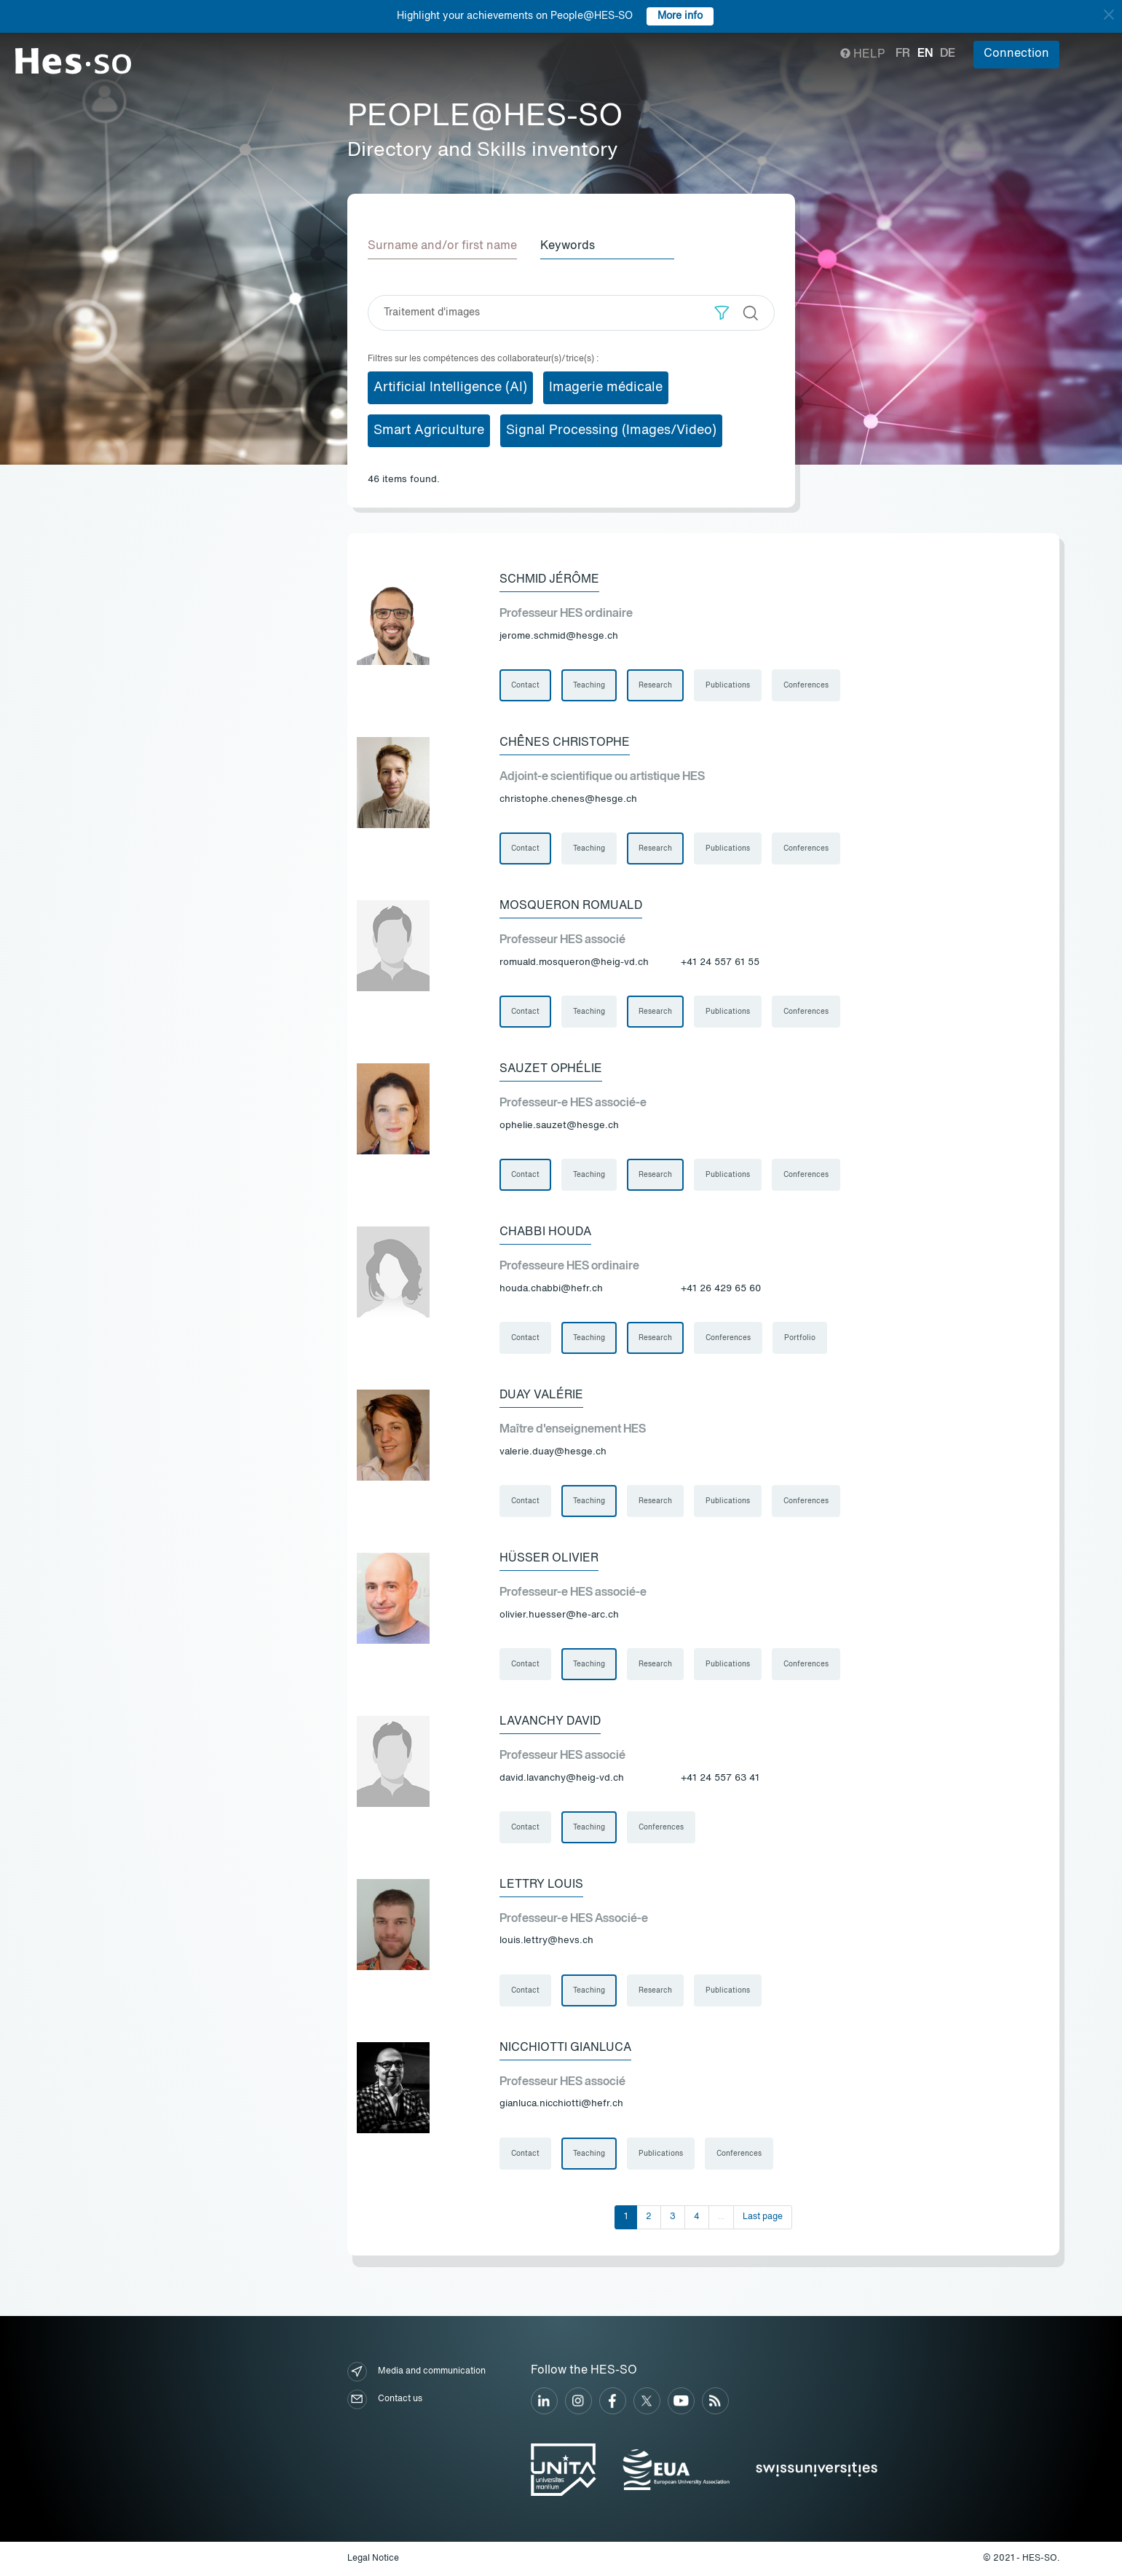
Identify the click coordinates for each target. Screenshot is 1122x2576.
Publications (728, 685)
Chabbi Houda (545, 1232)
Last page (763, 2217)
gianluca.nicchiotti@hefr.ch (561, 2103)
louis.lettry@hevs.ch (546, 1940)
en (925, 54)
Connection (1016, 54)
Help (862, 54)
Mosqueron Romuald (570, 906)
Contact (525, 685)
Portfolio (799, 1338)
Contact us (384, 2399)
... (721, 2217)
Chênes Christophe (564, 743)
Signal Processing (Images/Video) (611, 430)
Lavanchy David (550, 1722)
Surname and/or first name (442, 246)
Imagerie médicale (606, 387)
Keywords (567, 246)
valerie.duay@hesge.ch (553, 1452)
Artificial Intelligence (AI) (450, 387)
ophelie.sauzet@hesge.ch (559, 1125)
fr (903, 54)
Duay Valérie (541, 1395)
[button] (722, 313)
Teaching (589, 685)
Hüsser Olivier (548, 1558)
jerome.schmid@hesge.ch (558, 636)
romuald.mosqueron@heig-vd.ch (574, 962)
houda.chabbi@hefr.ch (551, 1288)
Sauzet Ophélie (550, 1069)
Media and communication (416, 2372)
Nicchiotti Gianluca (565, 2048)
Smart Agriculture (429, 430)
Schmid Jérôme (549, 580)
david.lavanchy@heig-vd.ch (561, 1778)
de (947, 54)
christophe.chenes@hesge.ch (568, 799)
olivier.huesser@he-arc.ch (559, 1615)
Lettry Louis (541, 1885)
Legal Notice (373, 2558)
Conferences (806, 685)
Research (655, 685)
